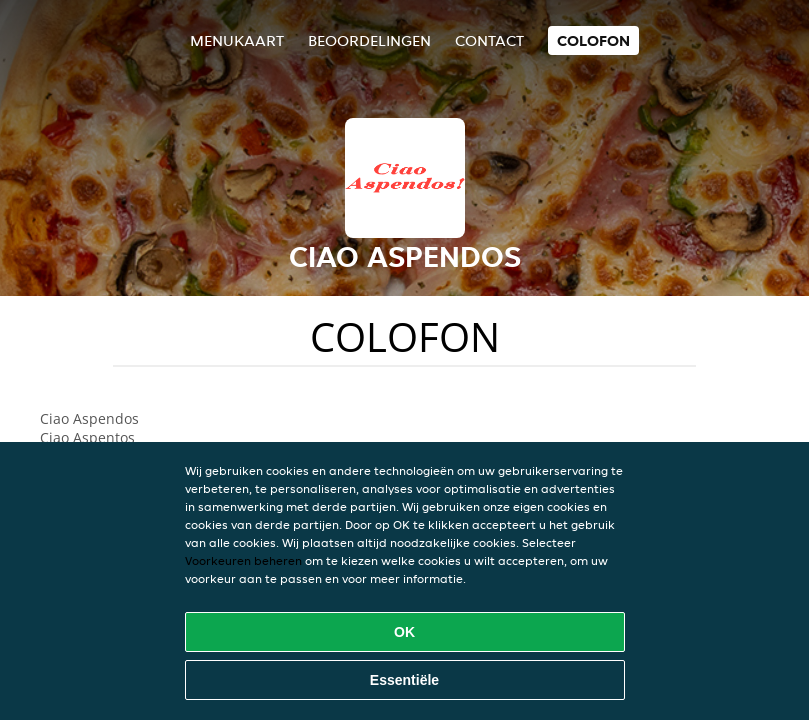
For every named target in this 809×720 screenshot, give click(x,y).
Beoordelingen (369, 40)
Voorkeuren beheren (243, 560)
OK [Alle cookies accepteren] (404, 632)
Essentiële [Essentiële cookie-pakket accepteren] (404, 680)
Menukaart (237, 40)
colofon (593, 40)
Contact (489, 40)
